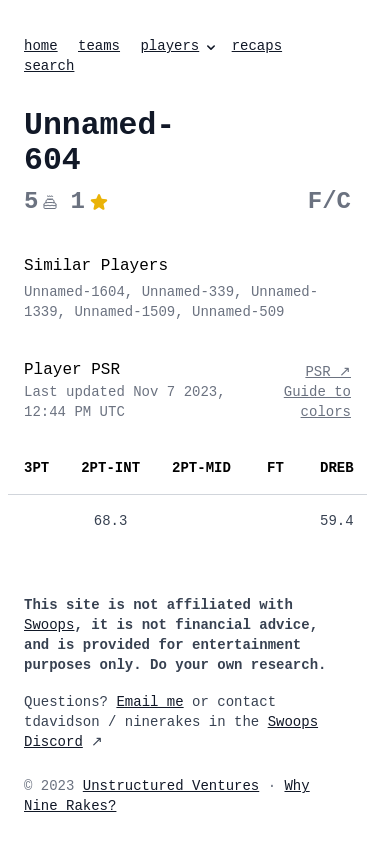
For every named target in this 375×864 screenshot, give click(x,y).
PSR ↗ (328, 372)
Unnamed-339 (188, 292)
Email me (149, 702)
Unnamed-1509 (124, 312)
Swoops (49, 625)
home (41, 46)
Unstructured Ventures (171, 786)
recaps (257, 46)
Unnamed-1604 (74, 292)
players (179, 46)
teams (99, 46)
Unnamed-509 (238, 312)
